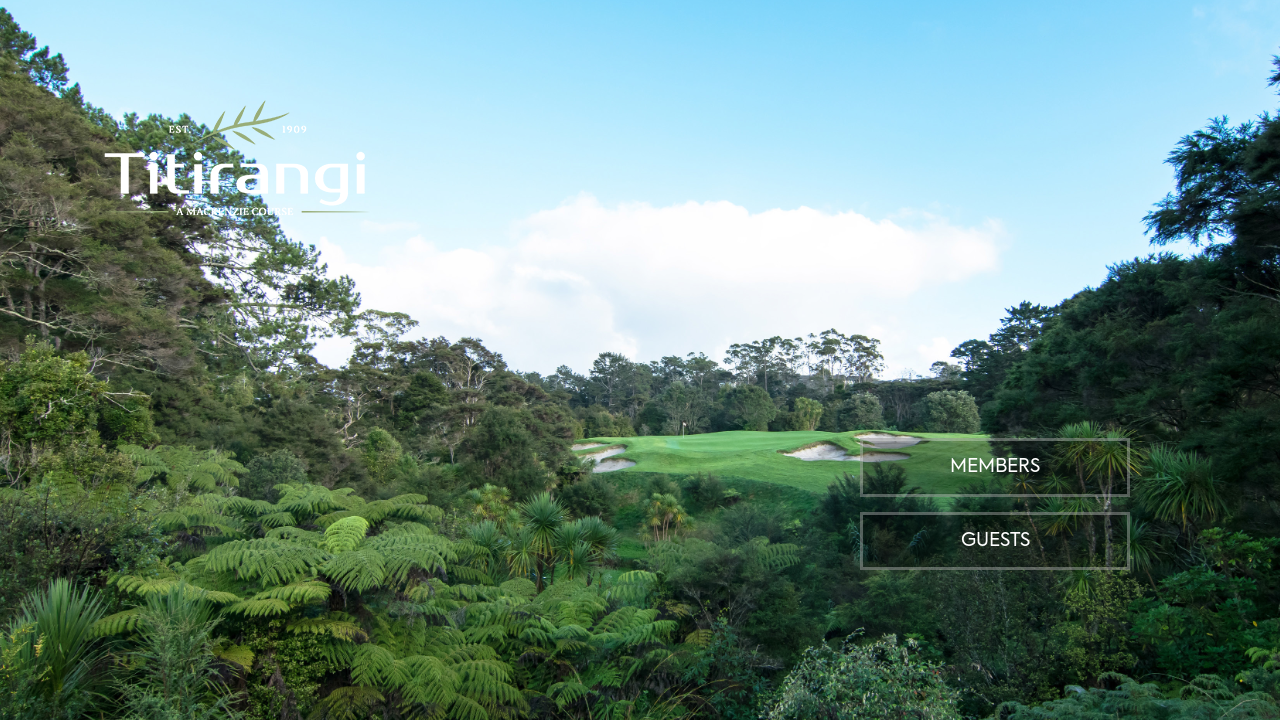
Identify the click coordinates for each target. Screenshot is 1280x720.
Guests (995, 541)
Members (995, 467)
